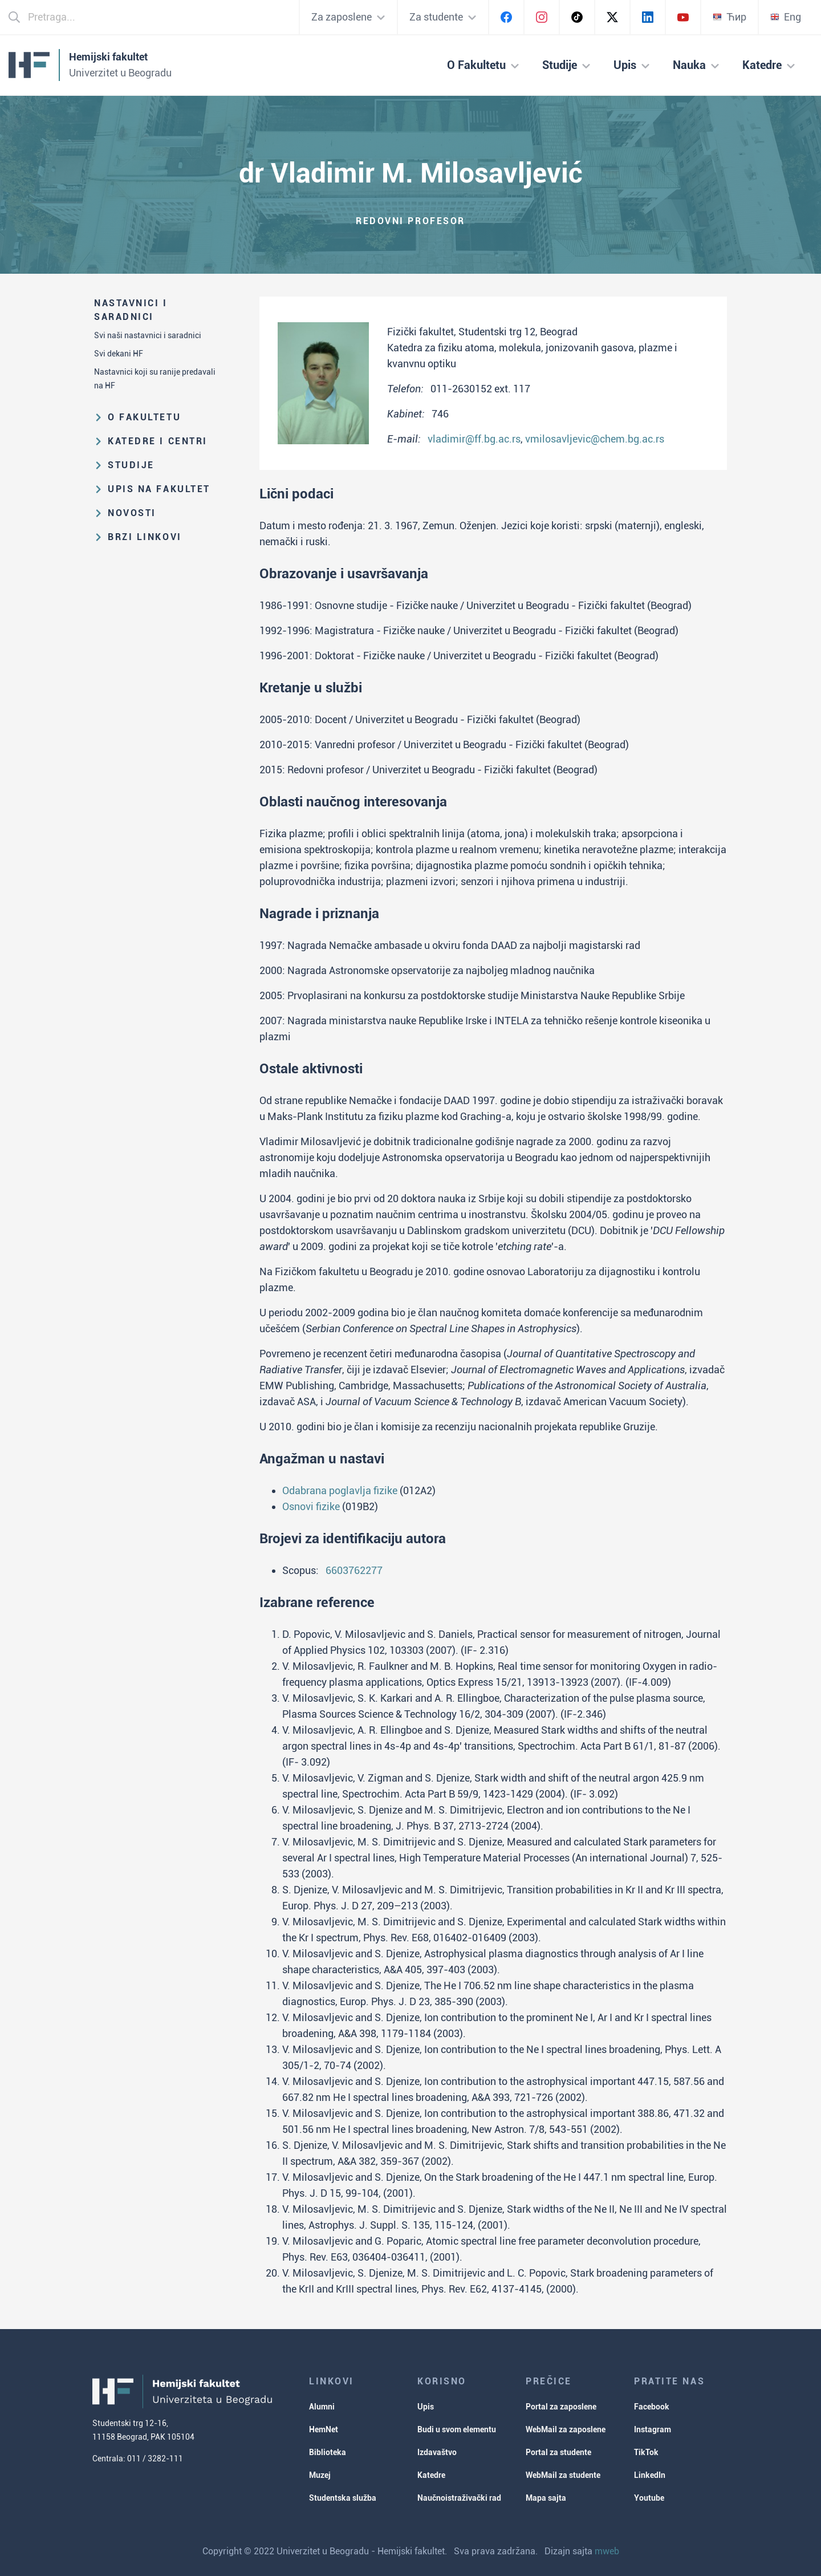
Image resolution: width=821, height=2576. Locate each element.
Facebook (651, 2406)
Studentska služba (342, 2497)
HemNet (323, 2429)
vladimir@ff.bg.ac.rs (474, 439)
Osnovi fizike (311, 1506)
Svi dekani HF (118, 353)
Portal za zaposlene (561, 2406)
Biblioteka (327, 2452)
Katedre (431, 2475)
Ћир (729, 17)
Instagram (652, 2429)
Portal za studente (558, 2452)
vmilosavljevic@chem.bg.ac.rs (594, 439)
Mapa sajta (546, 2497)
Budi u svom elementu (456, 2429)
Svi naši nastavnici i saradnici (147, 335)
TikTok (646, 2452)
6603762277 (354, 1570)
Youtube (649, 2497)
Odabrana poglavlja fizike (339, 1490)
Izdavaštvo (437, 2452)
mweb (607, 2551)
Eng (785, 17)
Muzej (320, 2475)
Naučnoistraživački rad (459, 2497)
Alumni (322, 2406)
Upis (425, 2406)
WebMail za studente (563, 2475)
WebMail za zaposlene (565, 2429)
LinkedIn (649, 2475)
